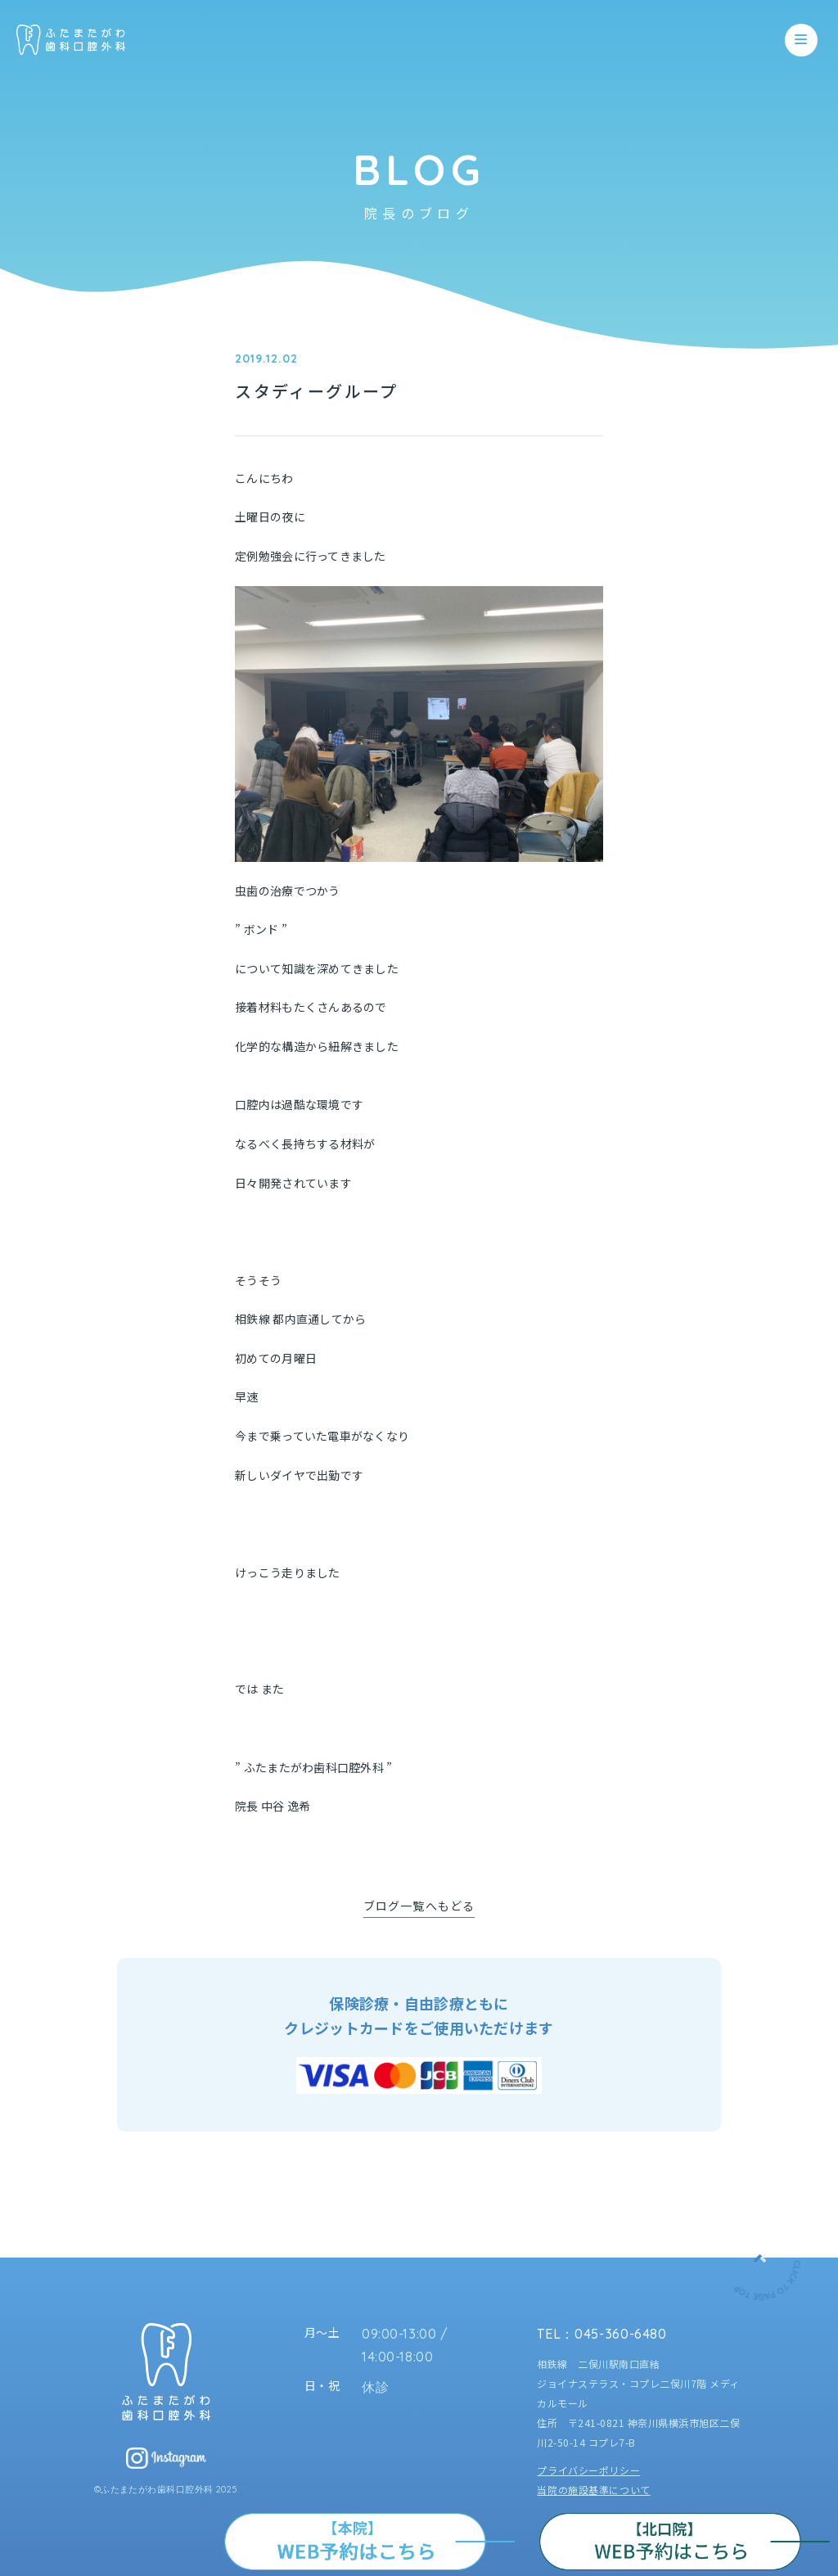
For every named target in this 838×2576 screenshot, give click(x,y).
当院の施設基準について (593, 2490)
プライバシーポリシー (588, 2470)
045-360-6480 (620, 2334)
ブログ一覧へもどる (419, 1905)
